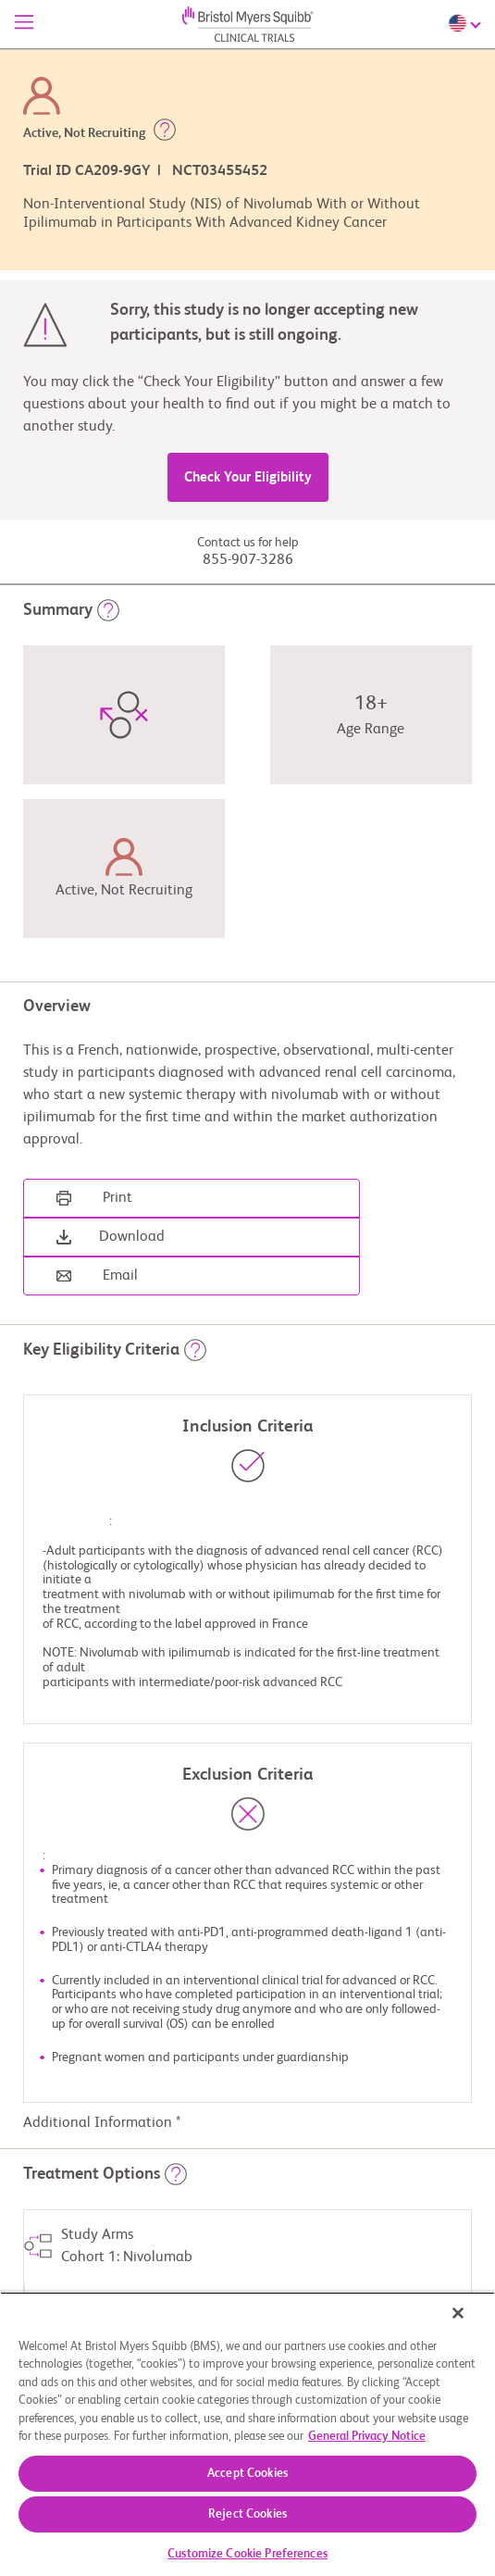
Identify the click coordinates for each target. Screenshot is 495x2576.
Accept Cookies (247, 2474)
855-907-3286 (248, 560)
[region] (247, 2434)
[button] (164, 133)
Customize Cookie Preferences (247, 2554)
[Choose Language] (467, 23)
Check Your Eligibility (248, 477)
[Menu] (24, 24)
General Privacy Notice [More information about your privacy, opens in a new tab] (367, 2437)
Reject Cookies (247, 2514)
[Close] (458, 2313)
